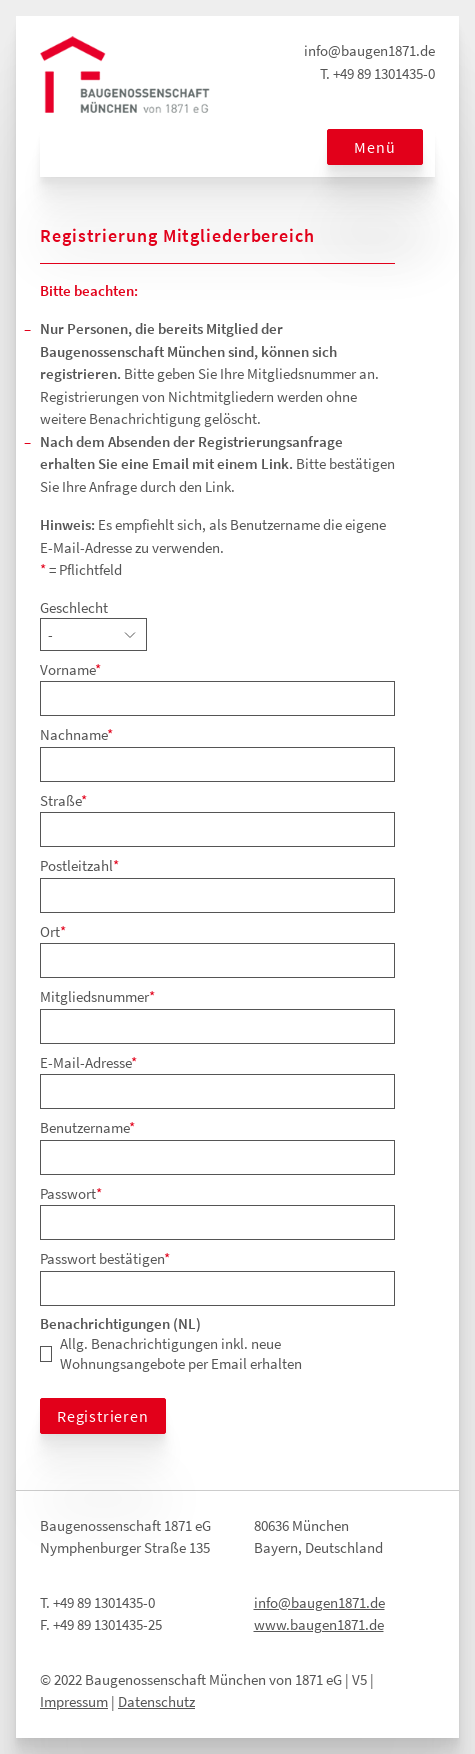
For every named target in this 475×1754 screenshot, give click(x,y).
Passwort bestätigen (105, 1258)
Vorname (70, 669)
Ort (53, 931)
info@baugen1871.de (369, 50)
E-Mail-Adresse (88, 1062)
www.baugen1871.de (319, 1624)
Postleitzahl (79, 865)
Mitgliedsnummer (97, 996)
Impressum (74, 1701)
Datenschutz (156, 1701)
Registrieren (103, 1416)
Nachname (76, 734)
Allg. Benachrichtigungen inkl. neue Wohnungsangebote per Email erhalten (181, 1353)
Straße (63, 800)
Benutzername (87, 1127)
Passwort (71, 1193)
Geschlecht (74, 607)
